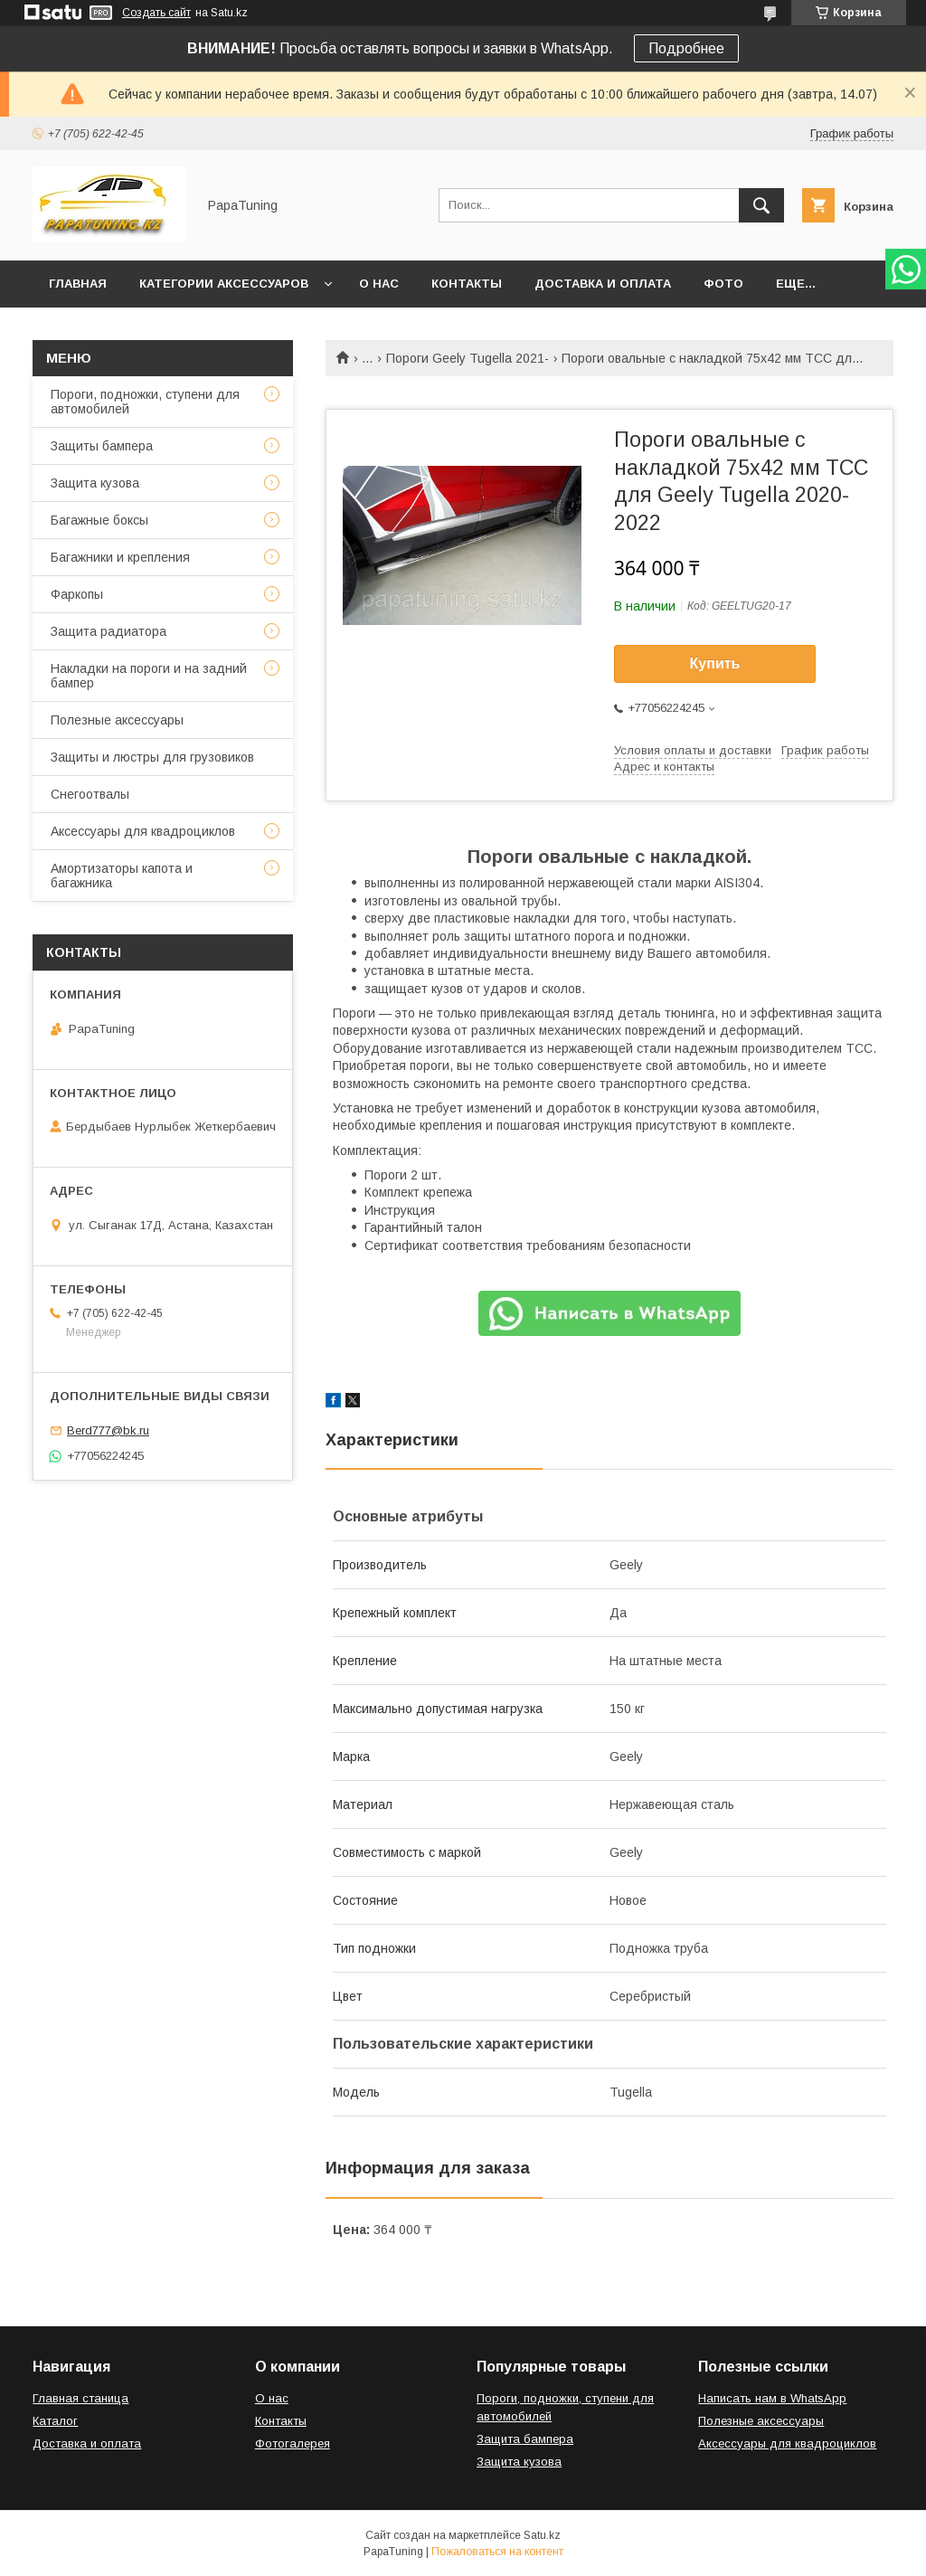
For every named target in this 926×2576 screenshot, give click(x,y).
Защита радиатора (108, 631)
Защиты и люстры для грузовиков (152, 757)
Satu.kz (542, 2535)
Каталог (55, 2421)
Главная (78, 283)
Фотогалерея (292, 2443)
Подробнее (686, 48)
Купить (715, 663)
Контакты (466, 283)
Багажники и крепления (120, 557)
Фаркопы (77, 594)
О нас (379, 283)
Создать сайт (156, 12)
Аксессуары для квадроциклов (143, 831)
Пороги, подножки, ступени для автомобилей (145, 401)
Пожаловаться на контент (497, 2551)
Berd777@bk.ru (108, 1430)
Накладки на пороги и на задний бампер (149, 675)
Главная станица (80, 2398)
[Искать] (761, 205)
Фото (723, 283)
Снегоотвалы (90, 794)
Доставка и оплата (602, 283)
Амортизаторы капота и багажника (122, 875)
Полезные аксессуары (117, 720)
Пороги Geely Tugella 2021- (467, 358)
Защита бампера (525, 2439)
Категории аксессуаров (223, 283)
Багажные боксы (99, 520)
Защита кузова (95, 483)
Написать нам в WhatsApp (772, 2398)
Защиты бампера (102, 446)
